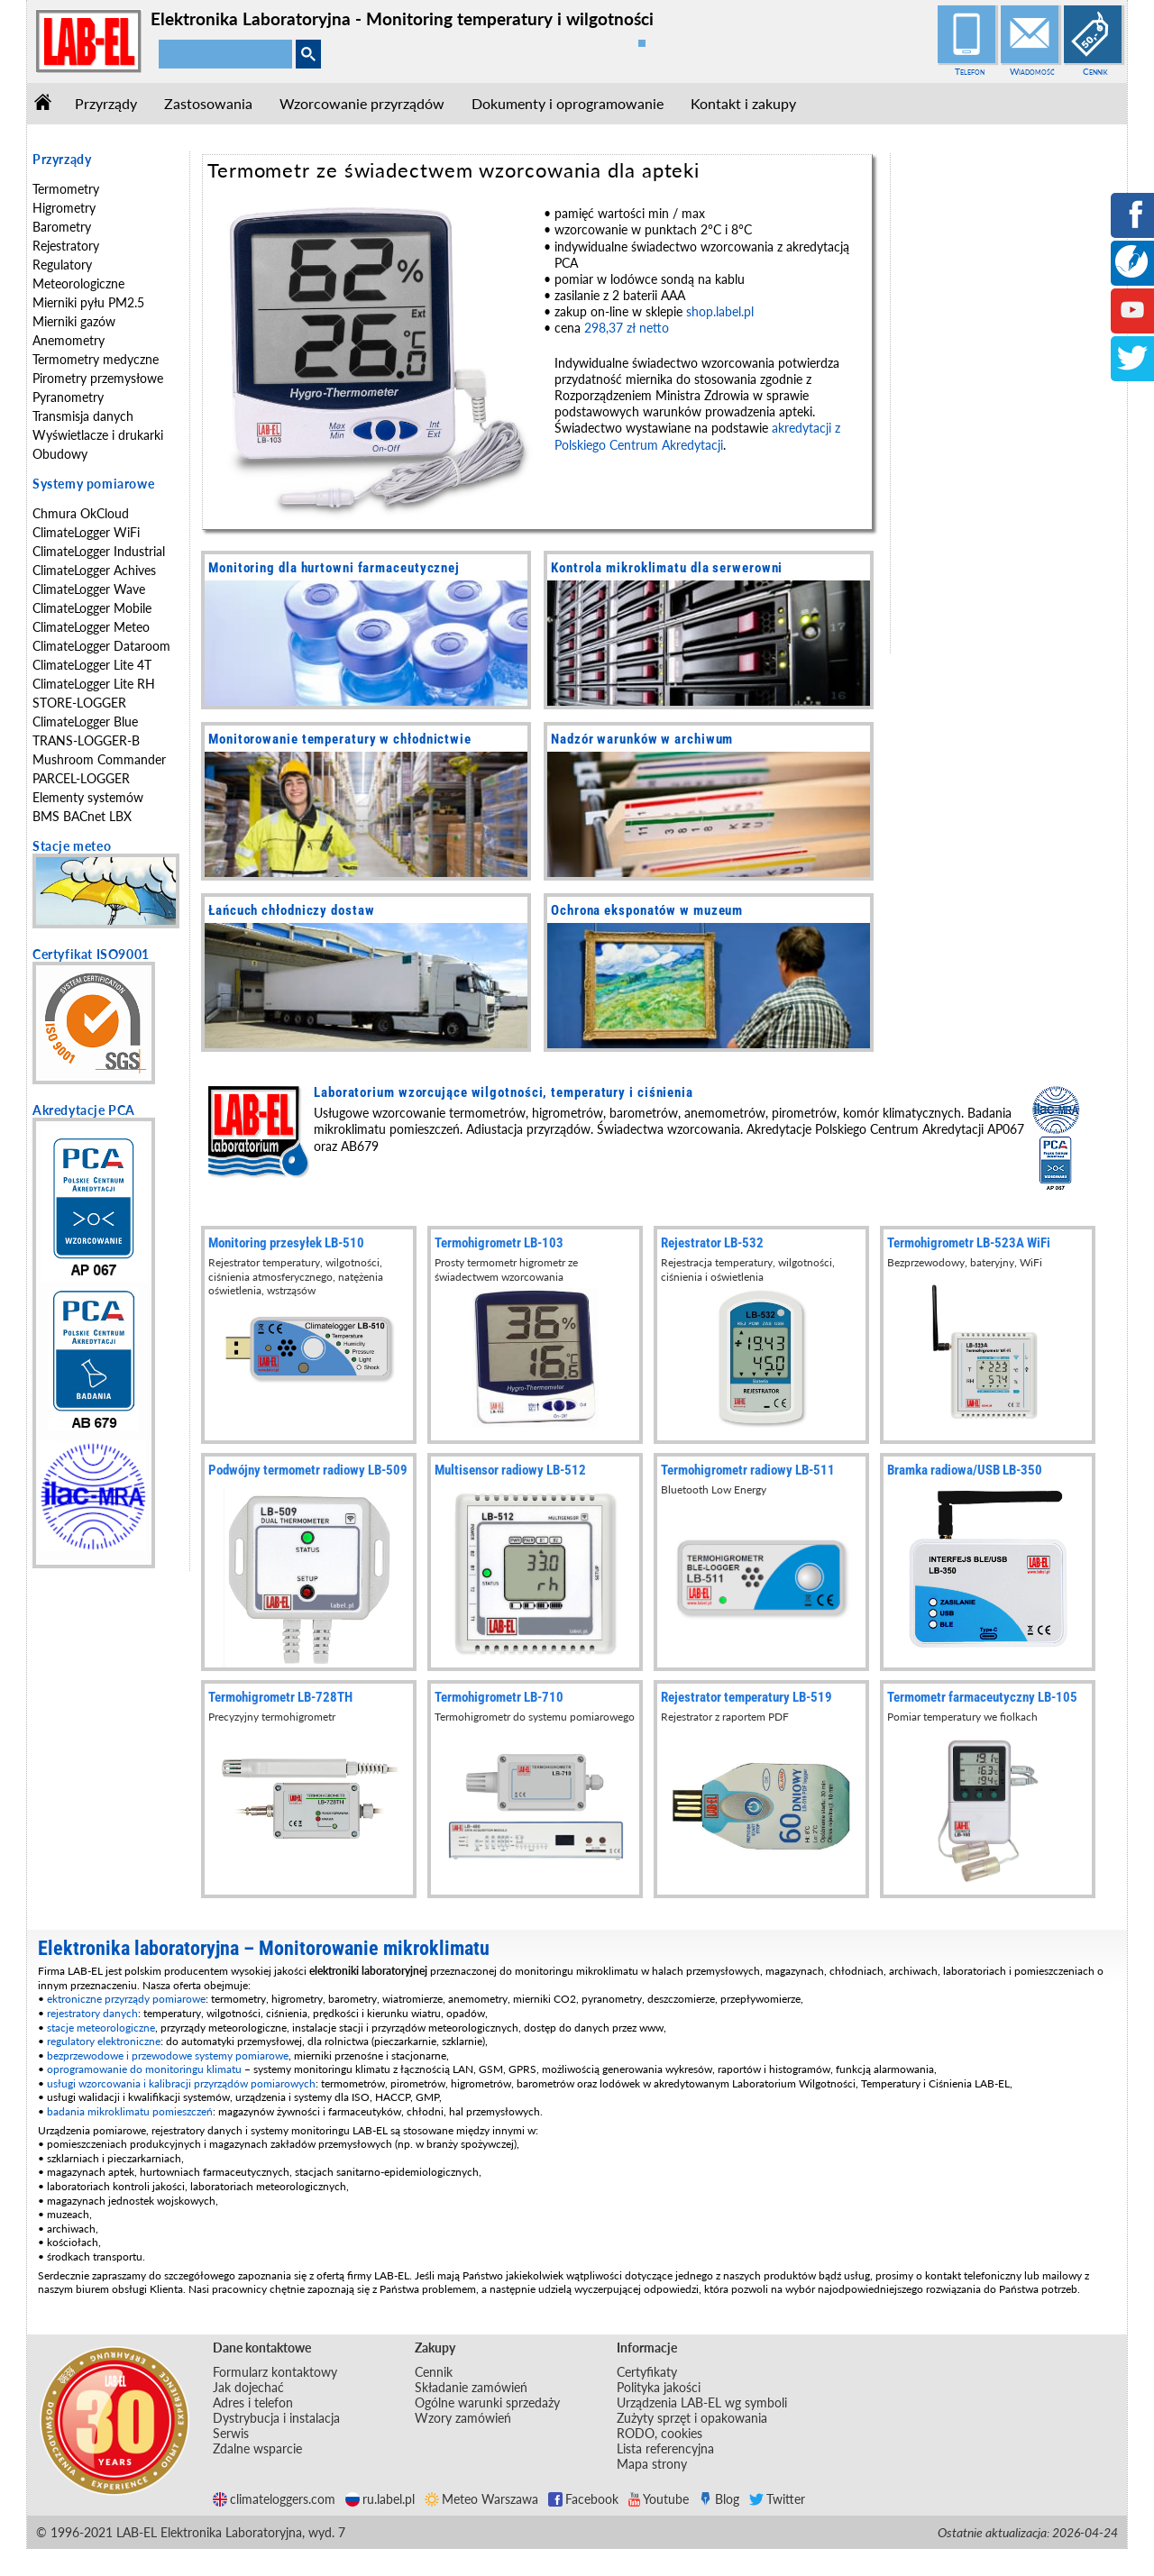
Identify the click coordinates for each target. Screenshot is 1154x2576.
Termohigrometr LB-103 (499, 1243)
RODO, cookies (659, 2433)
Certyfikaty (647, 2372)
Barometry (61, 226)
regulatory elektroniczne (103, 2041)
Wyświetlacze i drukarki (97, 435)
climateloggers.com (274, 2499)
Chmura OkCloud (80, 513)
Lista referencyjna (665, 2448)
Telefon (970, 71)
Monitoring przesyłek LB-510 (286, 1243)
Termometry (65, 188)
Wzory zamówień (463, 2417)
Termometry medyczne (95, 359)
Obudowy (59, 453)
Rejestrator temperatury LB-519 (746, 1697)
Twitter (777, 2499)
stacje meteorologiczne (101, 2027)
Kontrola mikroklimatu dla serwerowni (667, 568)
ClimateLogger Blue (85, 721)
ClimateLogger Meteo (91, 627)
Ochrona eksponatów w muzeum (647, 910)
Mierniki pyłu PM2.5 (88, 302)
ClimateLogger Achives (94, 570)
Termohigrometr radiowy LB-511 (748, 1470)
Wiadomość (1032, 71)
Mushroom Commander (99, 759)
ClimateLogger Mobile (91, 608)
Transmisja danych (82, 416)
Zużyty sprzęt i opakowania (692, 2417)
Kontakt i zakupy (743, 103)
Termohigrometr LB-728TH (280, 1697)
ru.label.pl (380, 2499)
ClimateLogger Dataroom (101, 645)
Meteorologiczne (78, 283)
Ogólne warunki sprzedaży (487, 2402)
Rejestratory (65, 245)
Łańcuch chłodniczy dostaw (291, 910)
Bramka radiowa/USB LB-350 (964, 1470)
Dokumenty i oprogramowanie (568, 103)
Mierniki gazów (73, 321)
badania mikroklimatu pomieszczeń (130, 2111)
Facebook (583, 2499)
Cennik (1095, 71)
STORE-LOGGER (79, 702)
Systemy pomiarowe (93, 483)
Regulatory (62, 264)
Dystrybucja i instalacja (276, 2417)
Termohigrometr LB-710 (499, 1697)
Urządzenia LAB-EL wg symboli (702, 2402)
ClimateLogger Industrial (98, 551)
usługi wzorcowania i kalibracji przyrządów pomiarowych (181, 2083)
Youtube (658, 2499)
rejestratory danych (92, 2013)
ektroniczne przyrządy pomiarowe (126, 1998)
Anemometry (68, 340)
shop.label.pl (720, 311)
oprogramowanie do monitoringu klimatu (144, 2069)
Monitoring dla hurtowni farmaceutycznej (334, 568)
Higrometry (64, 207)
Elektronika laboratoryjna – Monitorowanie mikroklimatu (264, 1948)
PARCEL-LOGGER (81, 778)
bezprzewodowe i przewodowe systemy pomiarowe (167, 2055)
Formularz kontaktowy (275, 2372)
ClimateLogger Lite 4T (91, 664)
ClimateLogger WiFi (86, 532)
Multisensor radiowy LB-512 (510, 1470)
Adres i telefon (253, 2402)
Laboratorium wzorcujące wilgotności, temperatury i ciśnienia (503, 1092)
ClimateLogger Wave (88, 589)
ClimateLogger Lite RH (93, 683)
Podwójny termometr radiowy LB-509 (308, 1470)
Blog (719, 2499)
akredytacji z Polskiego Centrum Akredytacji (697, 436)
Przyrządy (106, 103)
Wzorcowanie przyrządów (361, 103)
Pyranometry (68, 397)
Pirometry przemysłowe (97, 378)
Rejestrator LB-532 (712, 1243)
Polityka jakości (659, 2387)
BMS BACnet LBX (82, 816)
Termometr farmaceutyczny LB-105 (982, 1697)
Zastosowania (208, 103)
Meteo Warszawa (481, 2499)
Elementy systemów (87, 797)
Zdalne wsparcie (257, 2448)
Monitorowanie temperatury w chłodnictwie (340, 739)
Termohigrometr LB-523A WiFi (968, 1243)
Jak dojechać (248, 2387)
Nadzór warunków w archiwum (642, 739)
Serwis (231, 2433)
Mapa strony (652, 2463)
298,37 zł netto (626, 327)
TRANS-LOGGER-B (86, 740)
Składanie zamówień (471, 2387)
